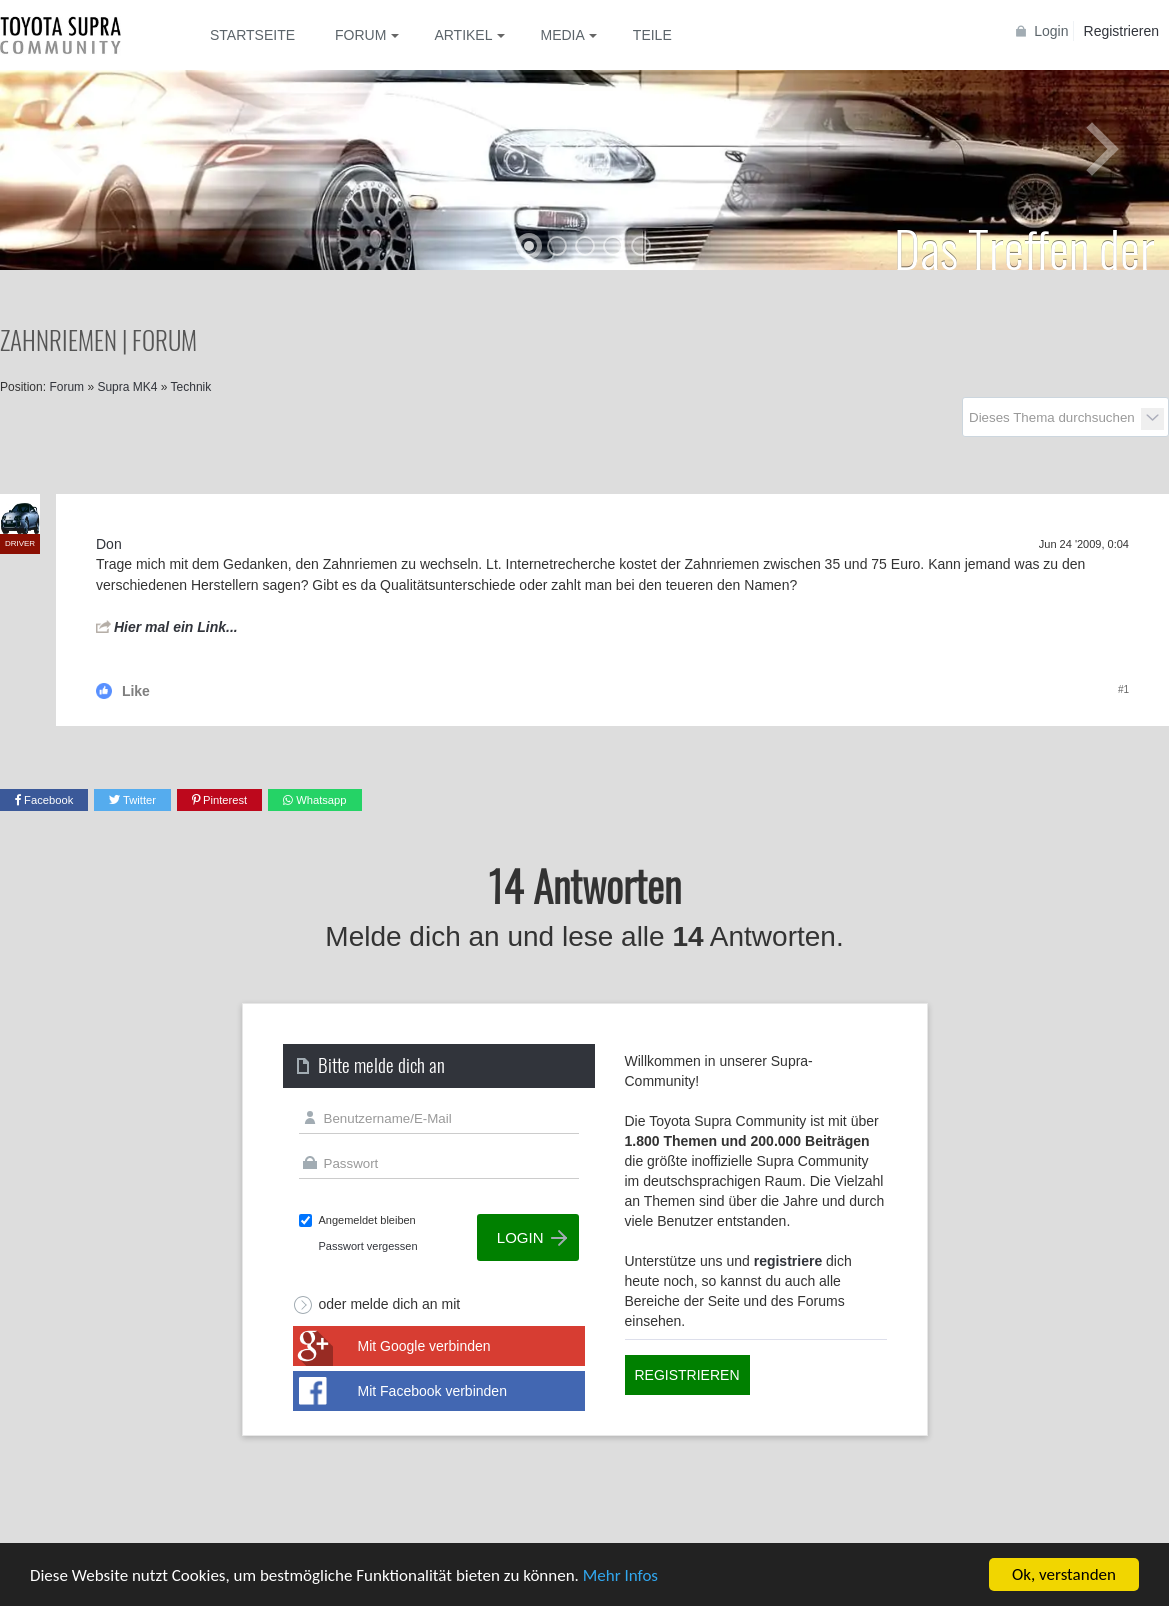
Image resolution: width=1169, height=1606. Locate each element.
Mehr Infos (620, 1575)
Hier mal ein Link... (176, 627)
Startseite (252, 35)
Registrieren (1121, 31)
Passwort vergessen (368, 1246)
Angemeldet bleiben (367, 1220)
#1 (1123, 689)
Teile (652, 35)
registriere (788, 1261)
